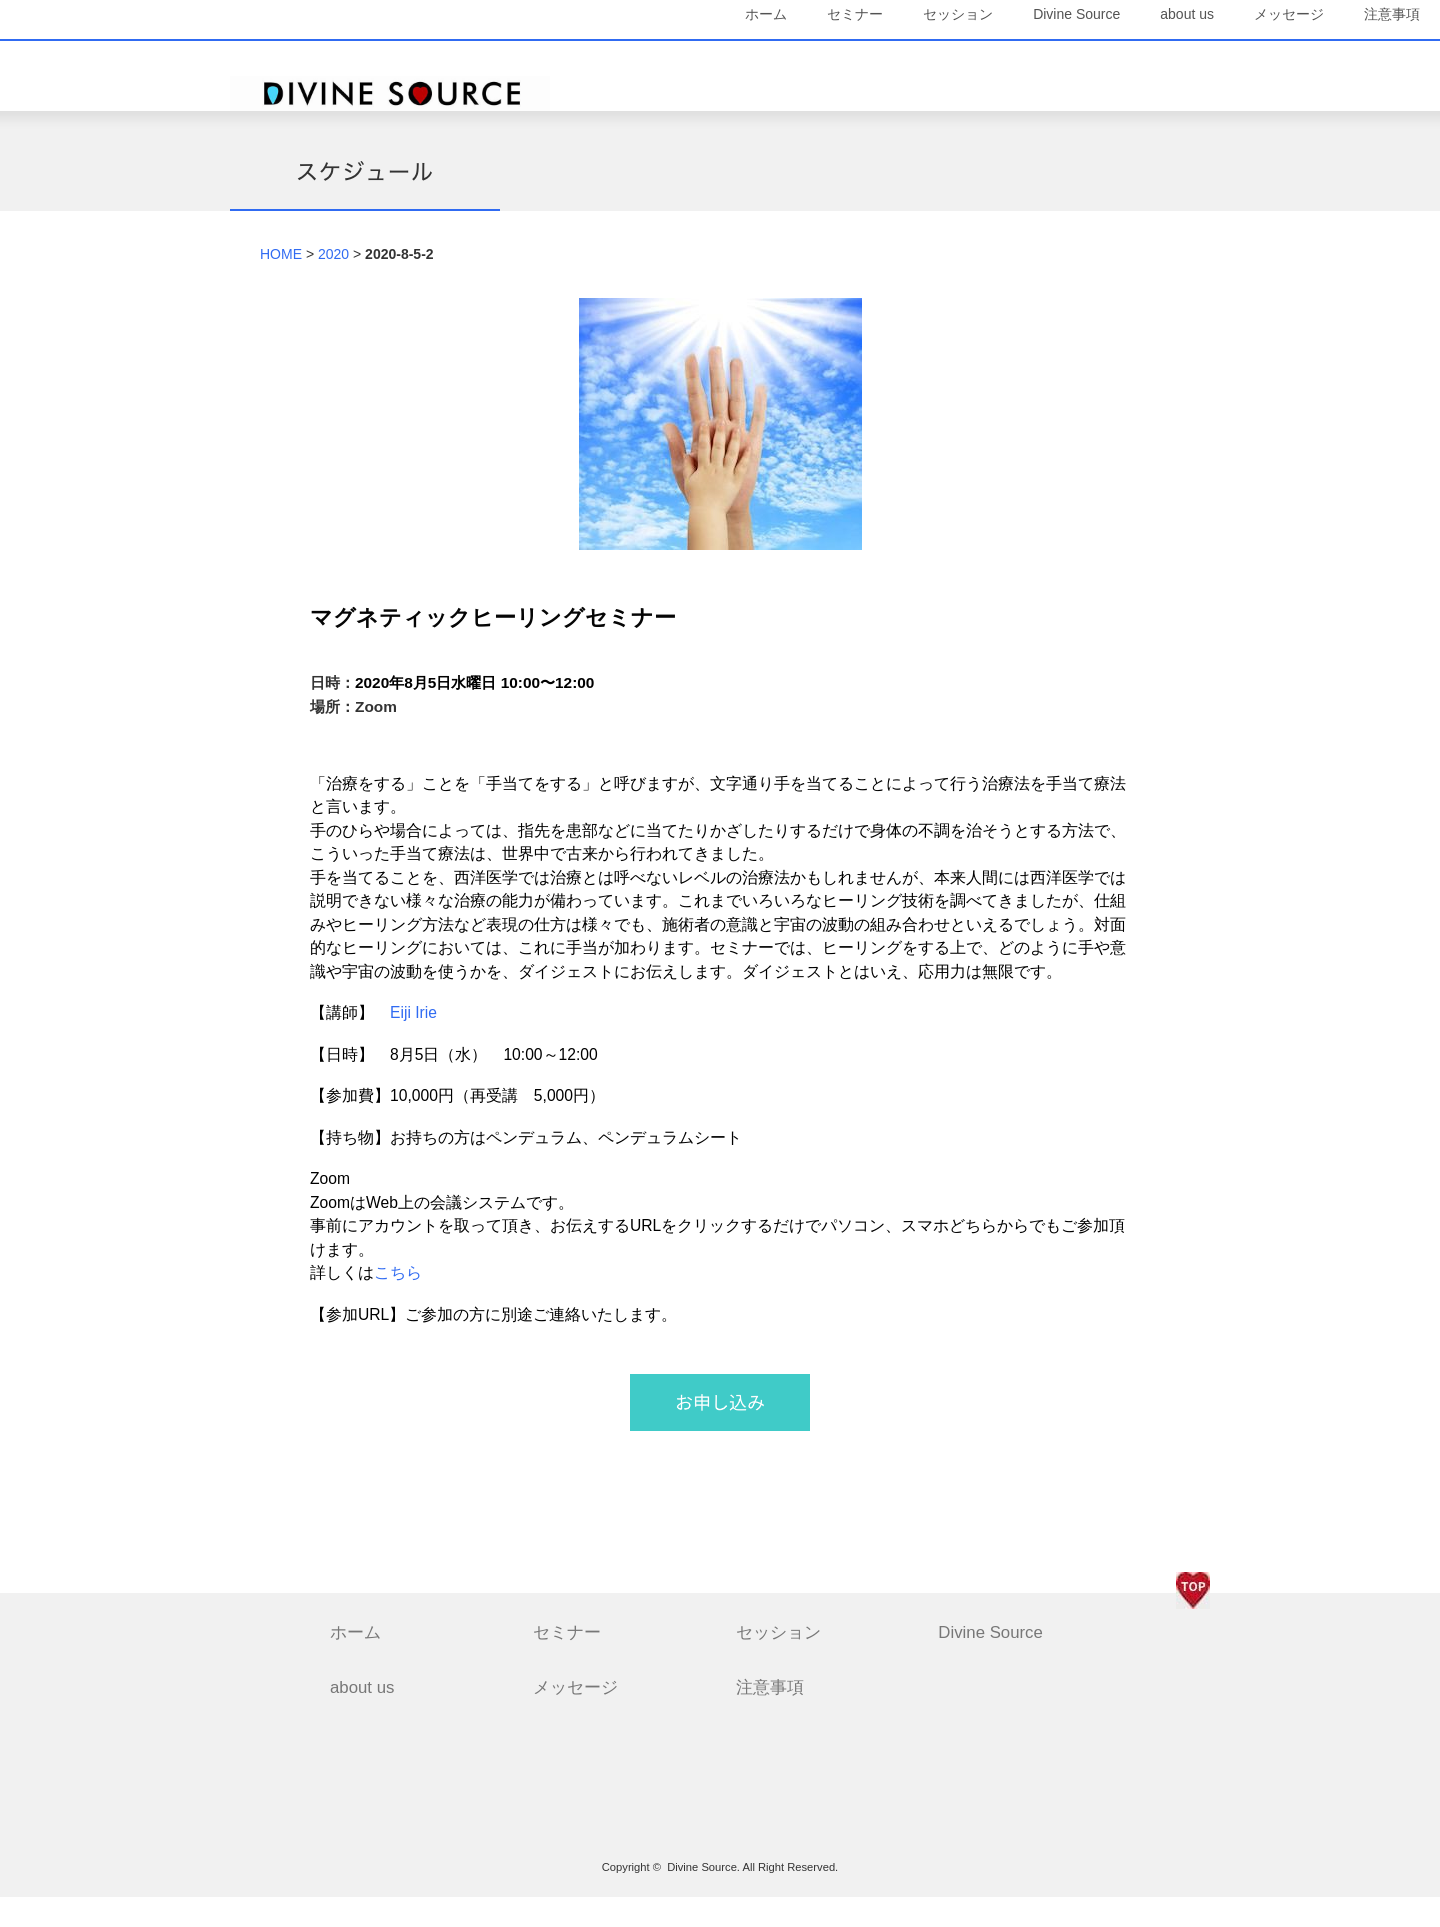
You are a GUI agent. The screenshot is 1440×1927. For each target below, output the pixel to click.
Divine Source (942, 60)
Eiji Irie (413, 1041)
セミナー (721, 60)
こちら (398, 1302)
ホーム (632, 60)
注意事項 (1162, 107)
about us (1053, 60)
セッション (824, 60)
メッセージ (1155, 60)
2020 (333, 283)
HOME (281, 283)
